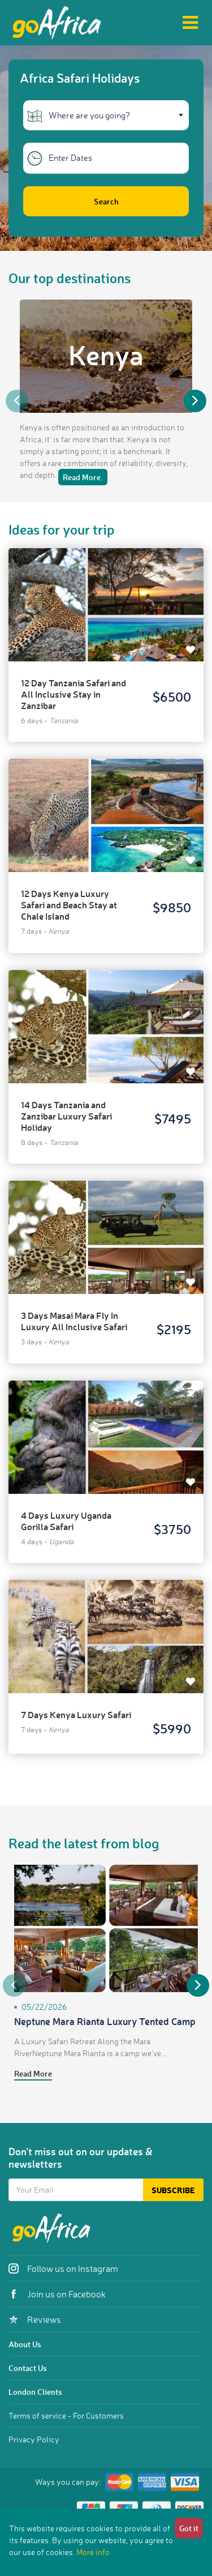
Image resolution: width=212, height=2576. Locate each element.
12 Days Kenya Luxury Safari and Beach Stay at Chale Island (69, 904)
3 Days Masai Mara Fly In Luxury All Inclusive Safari (74, 1320)
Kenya (106, 354)
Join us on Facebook (57, 2294)
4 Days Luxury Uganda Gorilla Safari (66, 1520)
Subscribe (173, 2190)
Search (106, 201)
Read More (33, 2073)
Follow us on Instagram (63, 2268)
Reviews (34, 2319)
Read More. (83, 477)
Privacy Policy (33, 2439)
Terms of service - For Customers (66, 2415)
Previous (17, 401)
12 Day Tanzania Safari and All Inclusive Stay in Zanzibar (73, 694)
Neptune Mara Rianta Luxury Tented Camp (105, 2021)
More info (93, 2552)
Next (195, 401)
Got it (188, 2528)
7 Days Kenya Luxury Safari (76, 1714)
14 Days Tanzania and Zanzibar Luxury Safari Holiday (66, 1116)
